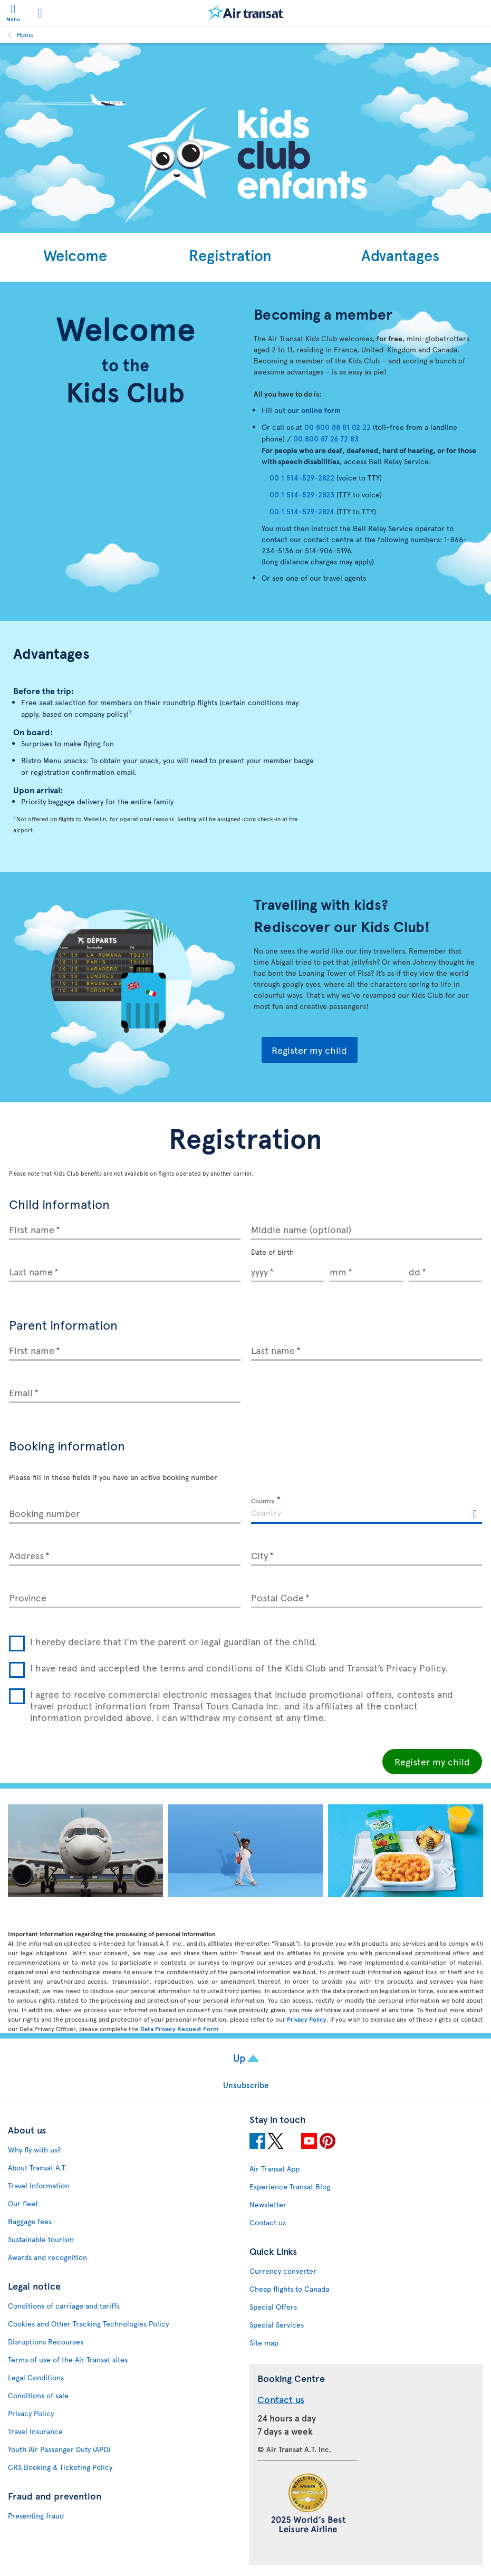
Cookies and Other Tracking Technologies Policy (88, 2324)
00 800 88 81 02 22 (337, 427)
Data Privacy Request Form (179, 2028)
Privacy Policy (306, 2019)
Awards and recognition (47, 2257)
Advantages (400, 254)
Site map (263, 2343)
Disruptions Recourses (45, 2342)
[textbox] (367, 1511)
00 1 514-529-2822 (301, 478)
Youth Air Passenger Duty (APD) (59, 2449)
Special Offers (273, 2307)
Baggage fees (30, 2221)
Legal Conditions (36, 2377)
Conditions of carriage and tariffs (64, 2306)
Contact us (267, 2222)
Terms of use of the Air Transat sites (68, 2359)
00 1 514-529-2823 (301, 494)
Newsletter (267, 2204)
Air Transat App (274, 2169)
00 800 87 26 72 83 (326, 439)
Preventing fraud (36, 2516)
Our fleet (23, 2203)
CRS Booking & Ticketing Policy (60, 2467)
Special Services (276, 2325)
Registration (230, 254)
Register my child (309, 1049)
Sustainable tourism (41, 2239)
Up (240, 2057)
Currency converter (282, 2271)
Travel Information (38, 2185)
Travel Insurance (35, 2431)
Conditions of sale (38, 2395)
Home (25, 34)
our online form (315, 410)
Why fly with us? (34, 2150)
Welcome (75, 254)
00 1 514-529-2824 (301, 511)
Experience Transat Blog (289, 2186)
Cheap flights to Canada (289, 2289)
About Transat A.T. (37, 2167)
